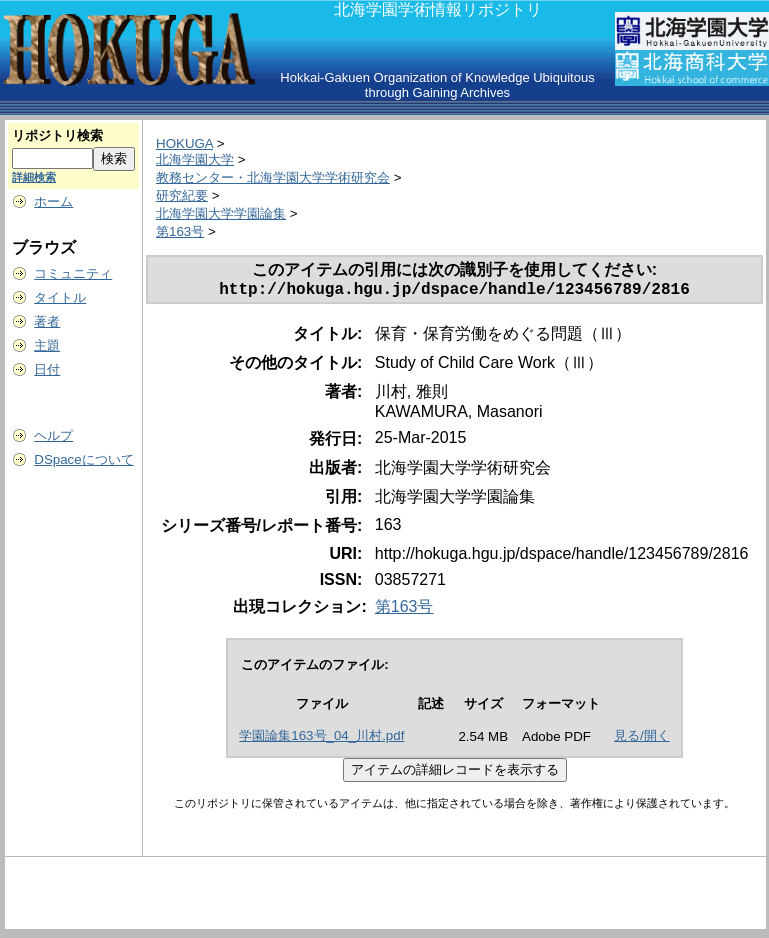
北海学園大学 (195, 159)
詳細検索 (34, 177)
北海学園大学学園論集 (221, 213)
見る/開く (642, 739)
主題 (47, 345)
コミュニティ (73, 273)
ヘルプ (53, 435)
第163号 (180, 231)
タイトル (60, 297)
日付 (47, 369)
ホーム (53, 201)
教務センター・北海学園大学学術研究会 (273, 177)
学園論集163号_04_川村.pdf (321, 739)
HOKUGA (184, 143)
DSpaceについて (83, 459)
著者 (47, 321)
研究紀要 (182, 195)
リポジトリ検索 (57, 135)
